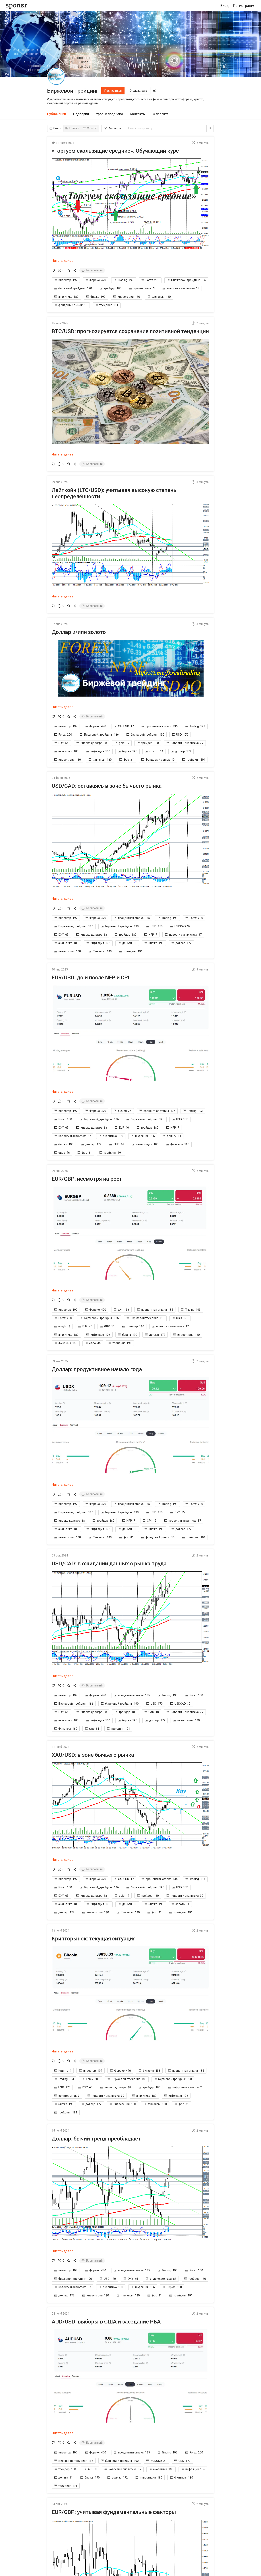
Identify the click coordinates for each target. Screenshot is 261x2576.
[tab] (56, 114)
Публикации (56, 114)
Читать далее (62, 261)
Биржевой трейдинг (72, 91)
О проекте (161, 114)
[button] (130, 207)
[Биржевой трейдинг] (56, 77)
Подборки (81, 114)
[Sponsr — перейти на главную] (16, 5)
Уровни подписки (109, 114)
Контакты (138, 114)
